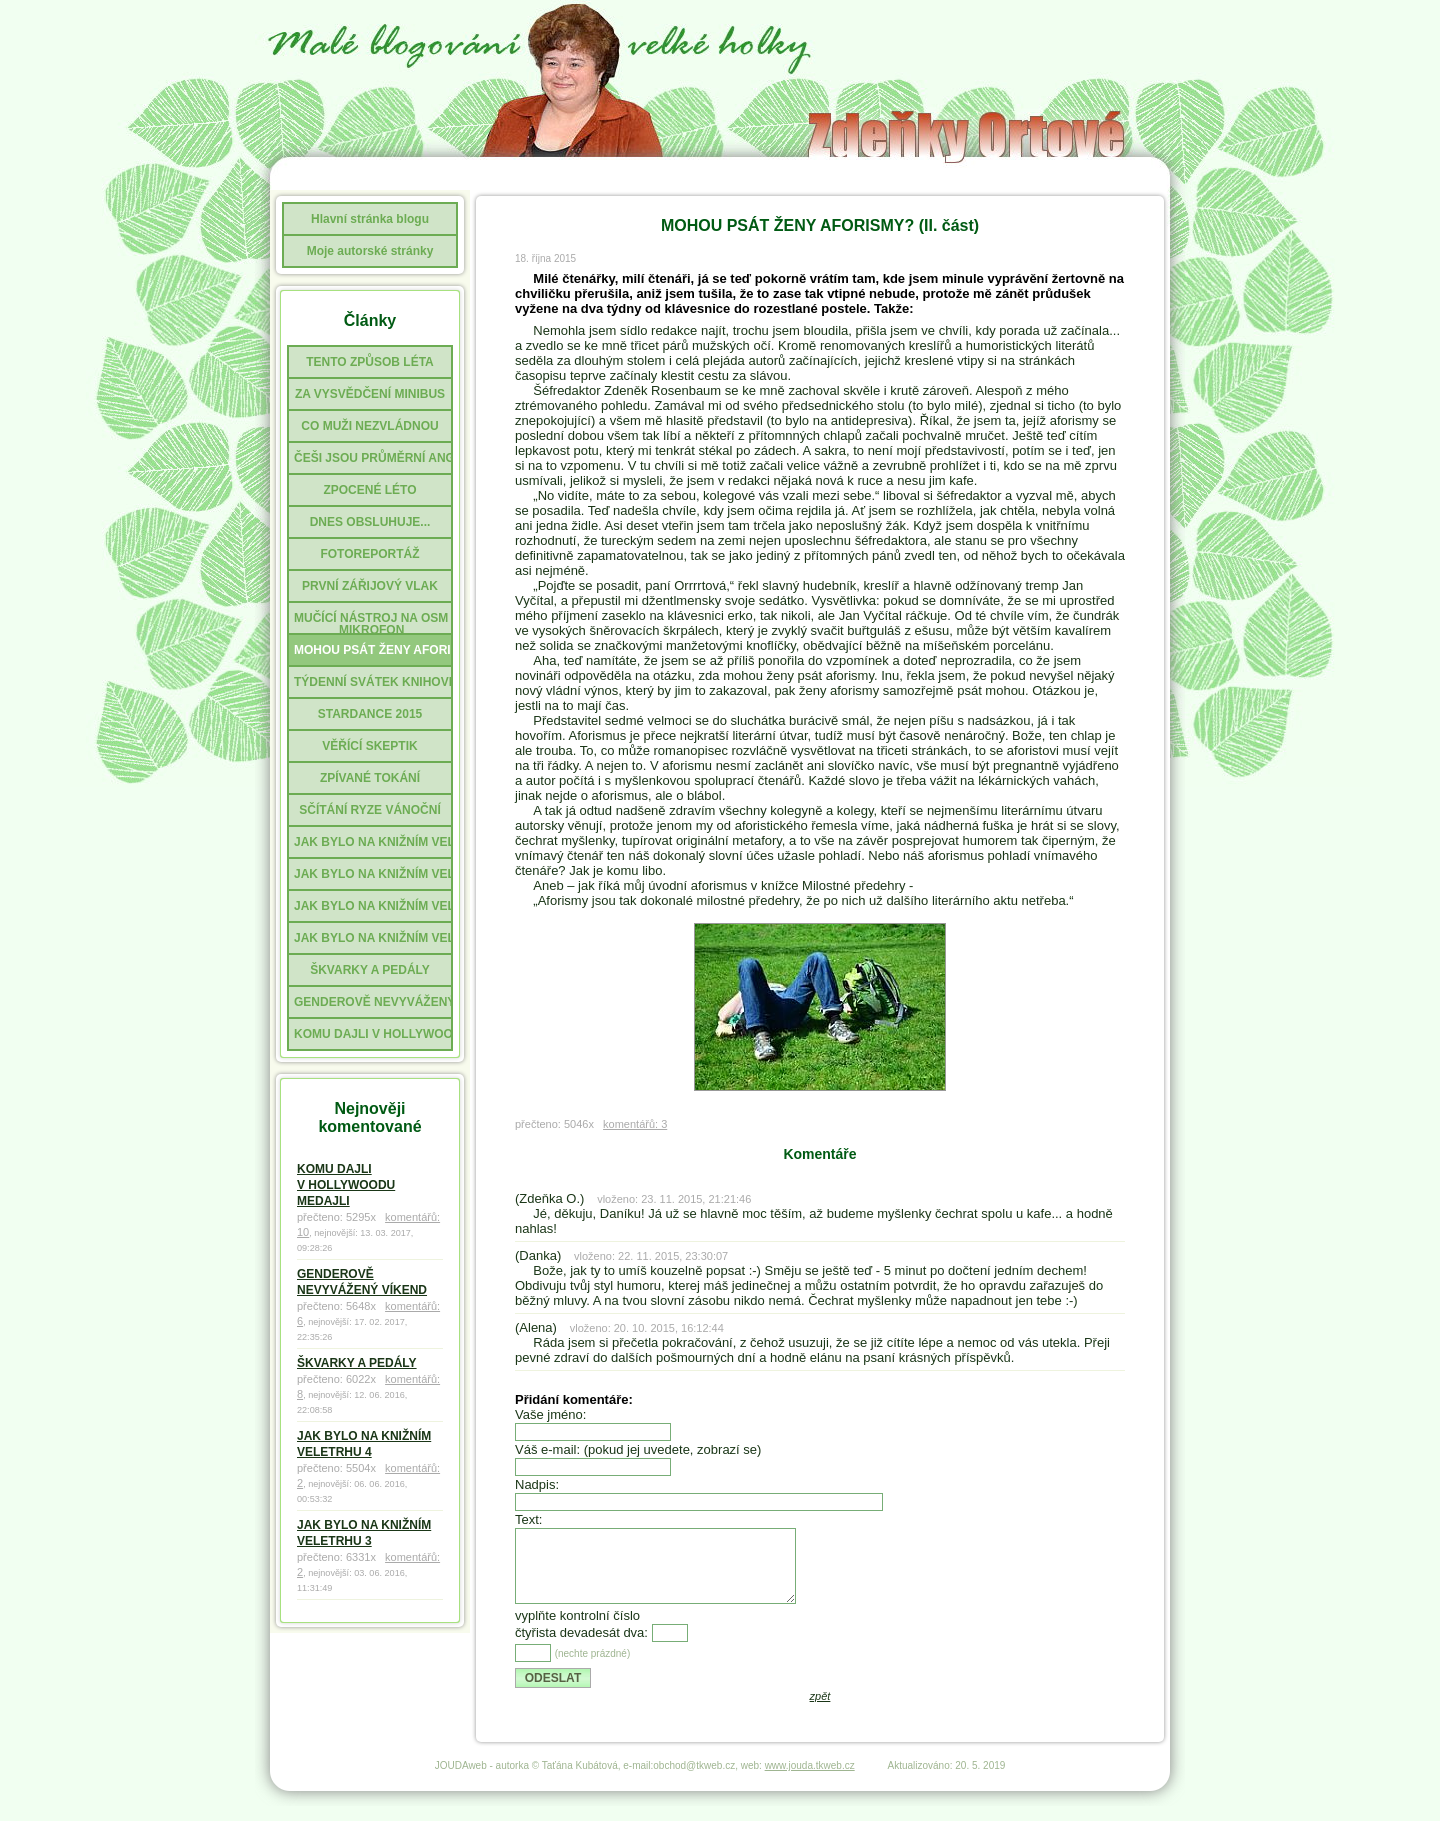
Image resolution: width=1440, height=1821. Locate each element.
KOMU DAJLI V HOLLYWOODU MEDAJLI (346, 1185)
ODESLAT (553, 1693)
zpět (820, 1711)
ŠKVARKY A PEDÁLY (357, 1363)
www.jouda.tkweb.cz (810, 1780)
